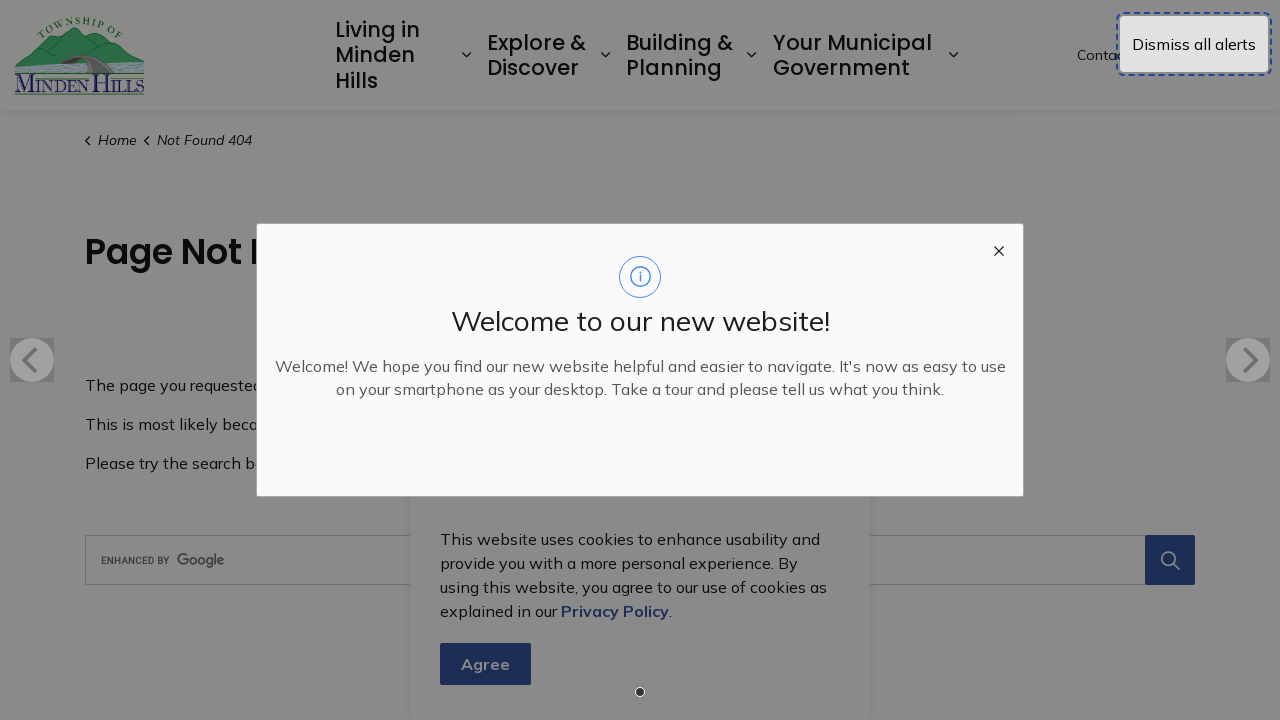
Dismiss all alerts (1194, 44)
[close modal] (999, 248)
